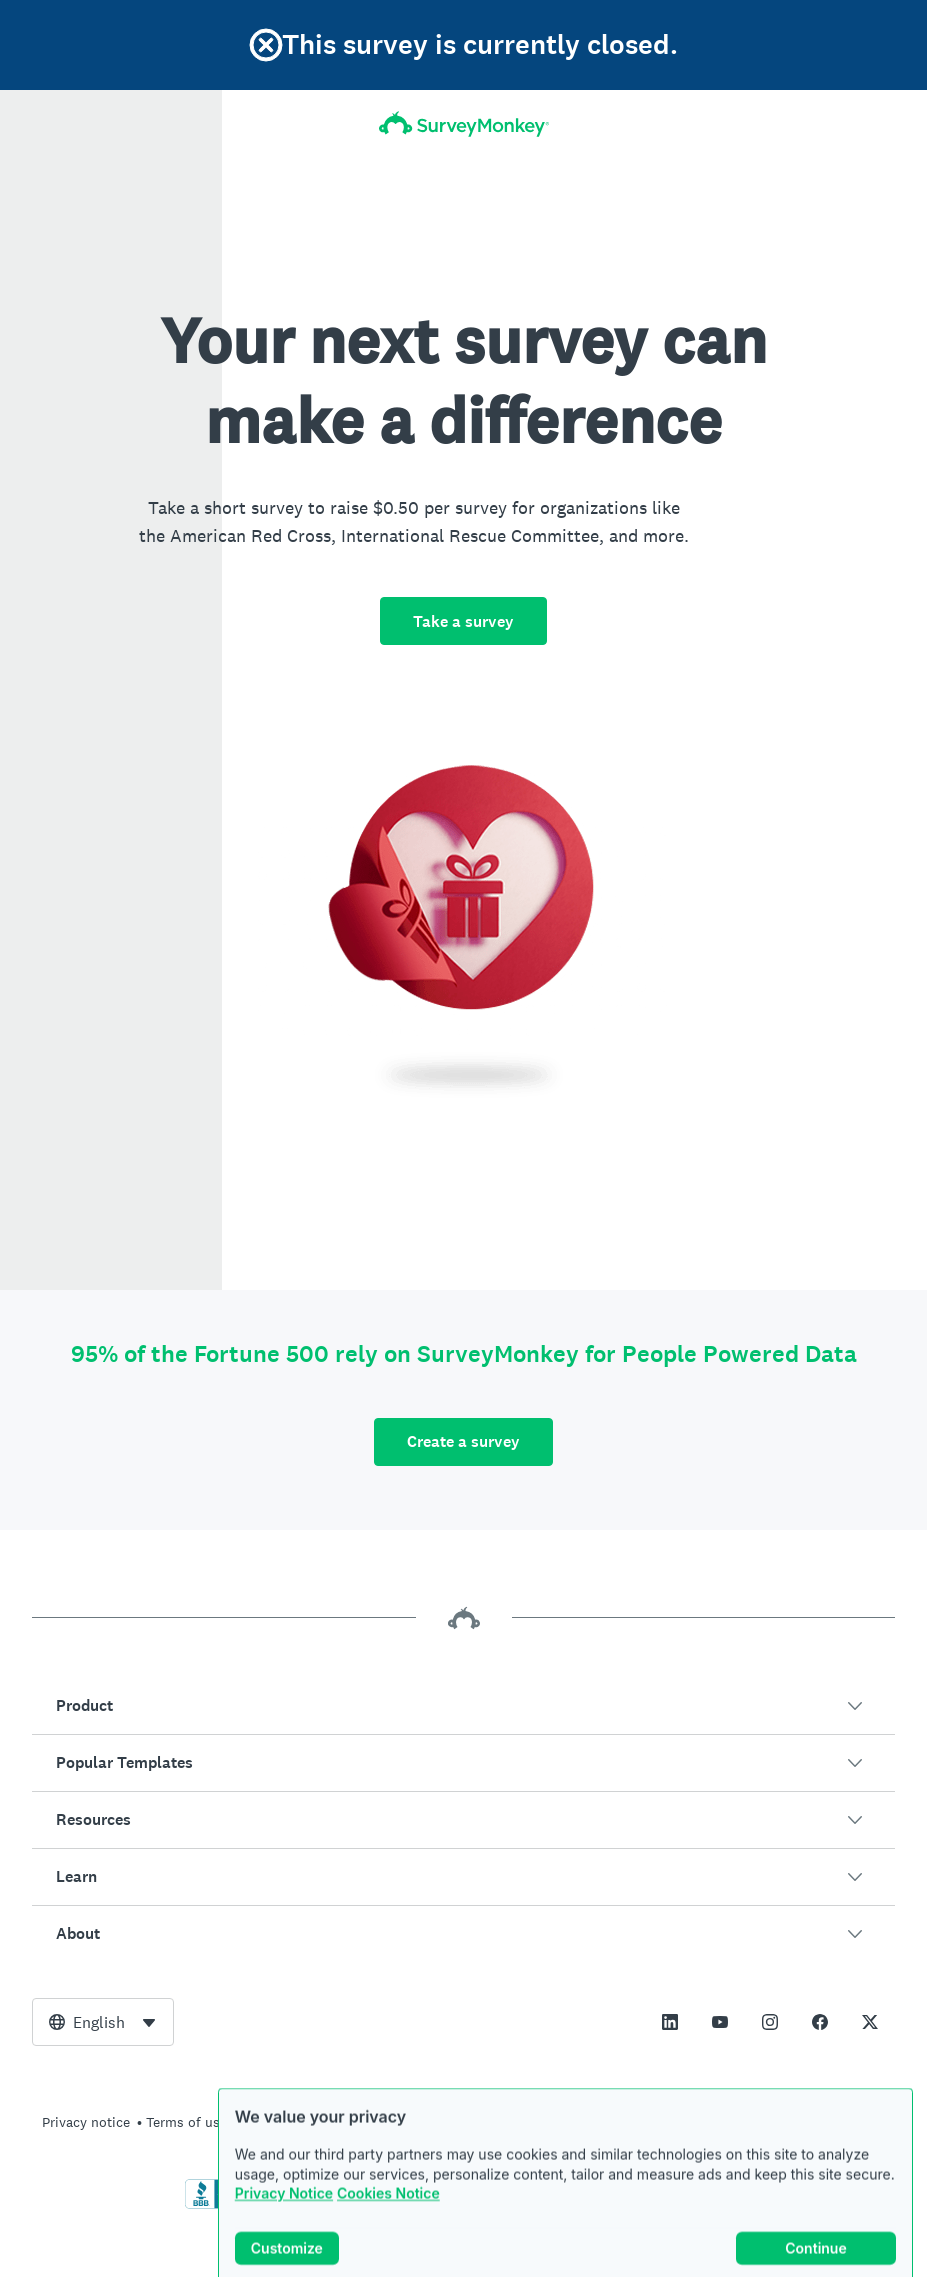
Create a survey (463, 1441)
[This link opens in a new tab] (670, 2022)
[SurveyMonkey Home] (463, 124)
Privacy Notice (284, 2220)
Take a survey (463, 621)
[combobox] (103, 2022)
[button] (463, 1706)
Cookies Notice (388, 2220)
